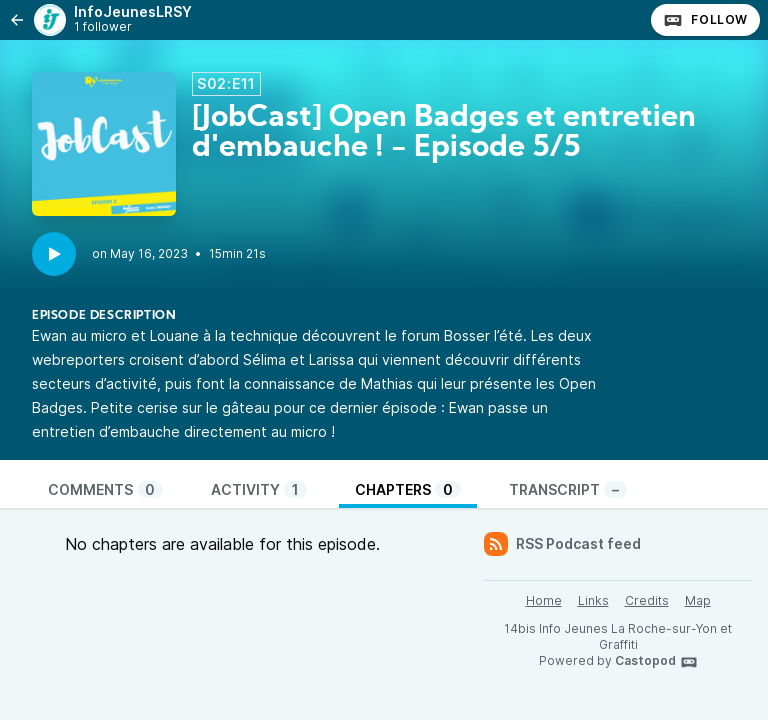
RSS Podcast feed (562, 544)
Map (698, 600)
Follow (705, 20)
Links (593, 600)
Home (544, 600)
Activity (259, 489)
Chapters (408, 489)
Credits (647, 600)
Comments (105, 489)
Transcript (568, 489)
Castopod (656, 662)
